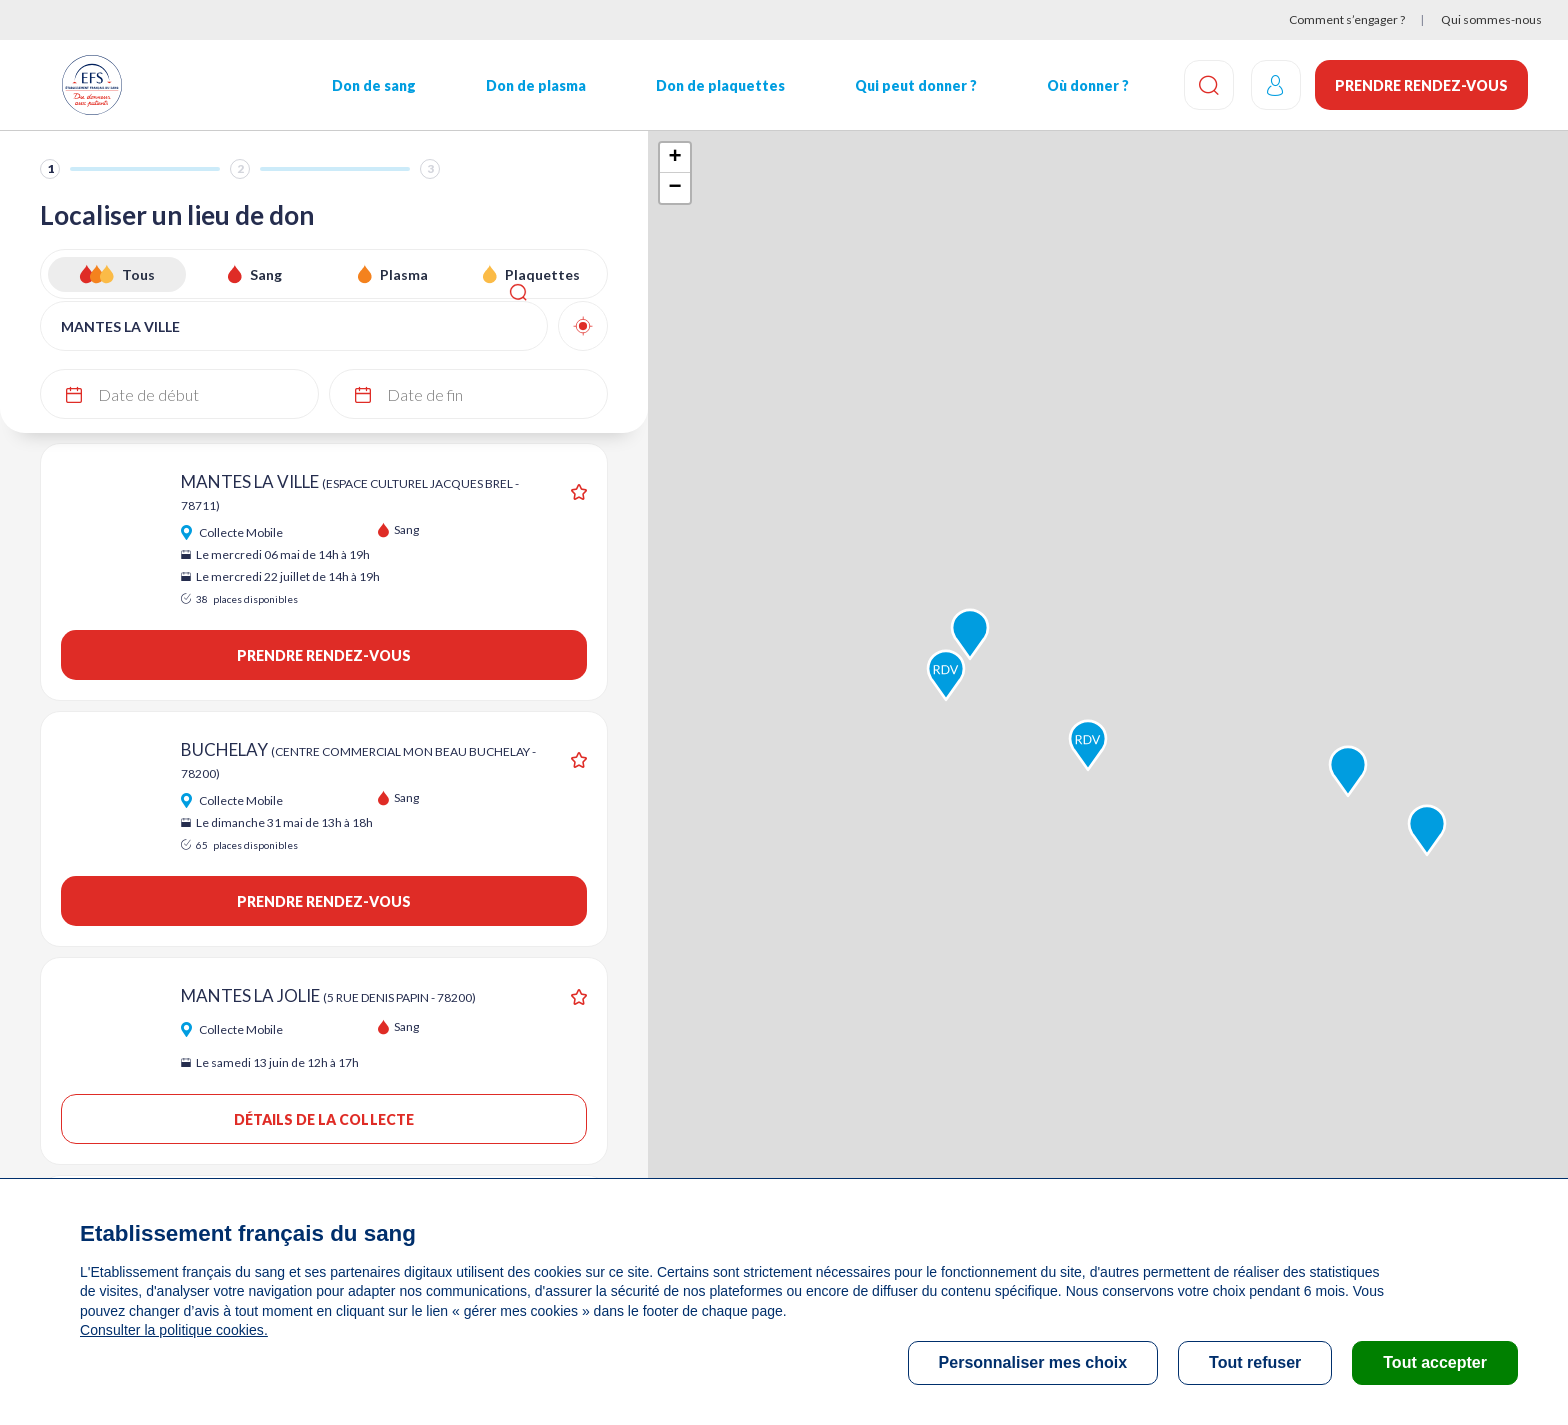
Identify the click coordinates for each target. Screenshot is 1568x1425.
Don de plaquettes (714, 85)
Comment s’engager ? (1347, 19)
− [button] (674, 188)
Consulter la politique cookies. (173, 1330)
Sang (266, 274)
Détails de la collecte (323, 1119)
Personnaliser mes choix (1033, 1362)
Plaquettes (542, 274)
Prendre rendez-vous (1421, 85)
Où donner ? (1080, 85)
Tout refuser (1255, 1362)
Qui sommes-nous (1491, 19)
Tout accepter (1435, 1362)
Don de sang (371, 85)
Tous (138, 274)
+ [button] (674, 158)
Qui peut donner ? (909, 85)
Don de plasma (532, 85)
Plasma (404, 274)
